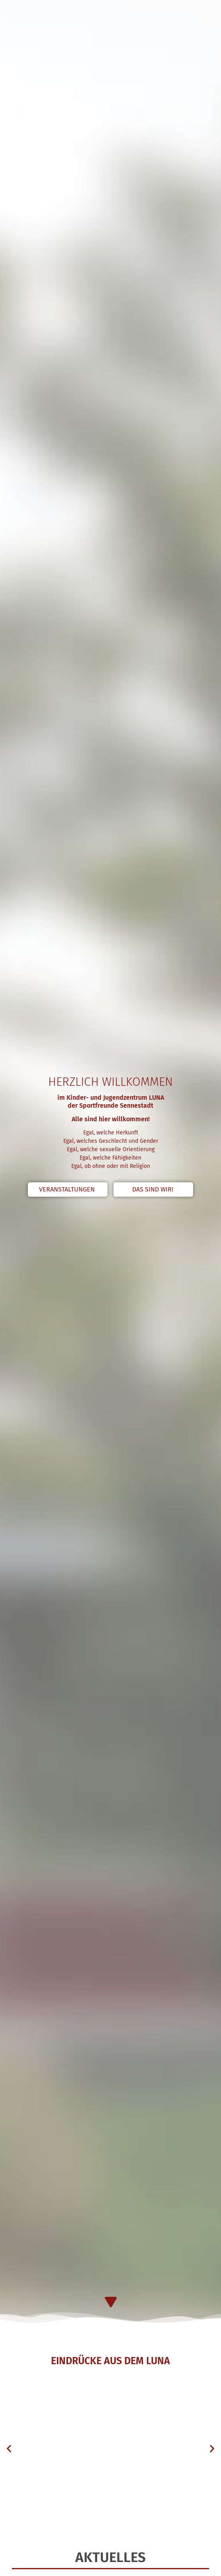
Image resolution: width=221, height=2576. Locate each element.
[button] (9, 2448)
